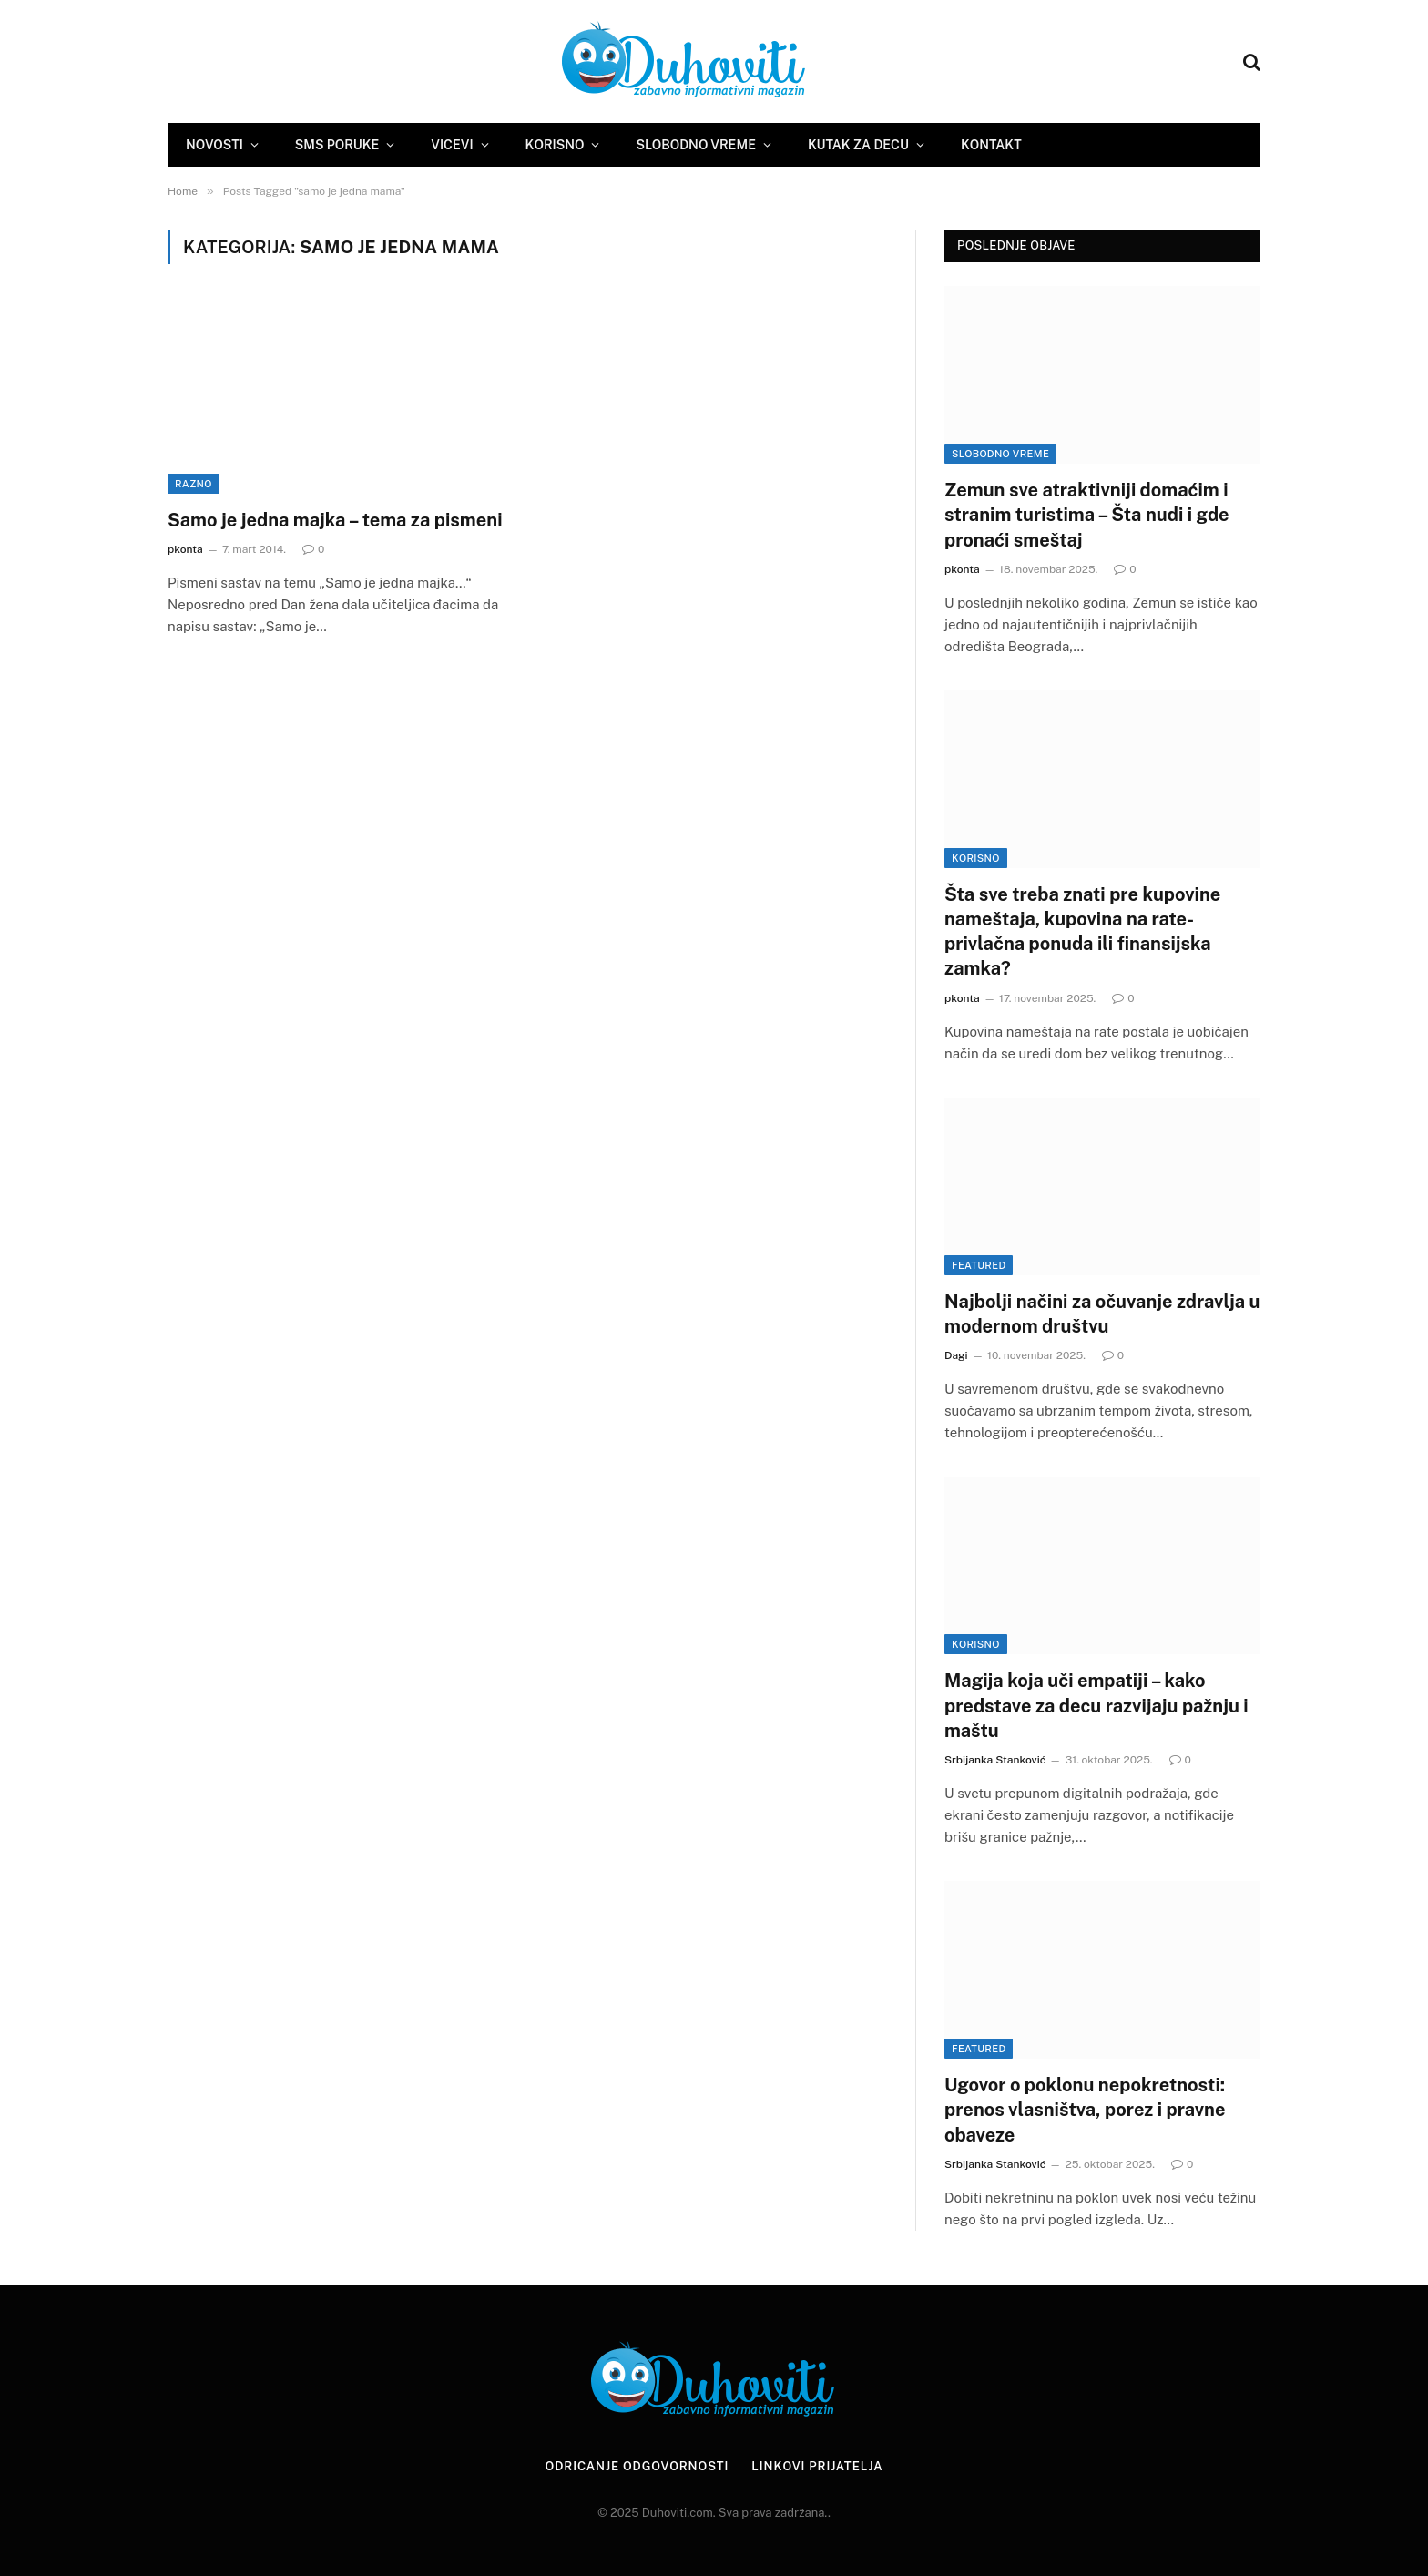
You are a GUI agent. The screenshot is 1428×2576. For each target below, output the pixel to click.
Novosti (214, 145)
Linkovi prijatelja (816, 2466)
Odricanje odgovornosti (637, 2466)
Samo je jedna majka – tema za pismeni (335, 520)
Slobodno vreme (695, 145)
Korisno (555, 145)
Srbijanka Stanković (995, 1759)
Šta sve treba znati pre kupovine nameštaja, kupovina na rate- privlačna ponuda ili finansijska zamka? (1082, 932)
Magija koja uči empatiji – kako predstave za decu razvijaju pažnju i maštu (1096, 1705)
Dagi (956, 1355)
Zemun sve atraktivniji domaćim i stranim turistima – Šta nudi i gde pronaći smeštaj (1086, 514)
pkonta (185, 549)
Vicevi (452, 145)
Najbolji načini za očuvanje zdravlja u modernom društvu (1102, 1314)
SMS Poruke (337, 145)
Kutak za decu (858, 145)
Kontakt (991, 145)
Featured (978, 1265)
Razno (193, 483)
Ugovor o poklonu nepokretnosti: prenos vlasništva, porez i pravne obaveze (1084, 2109)
